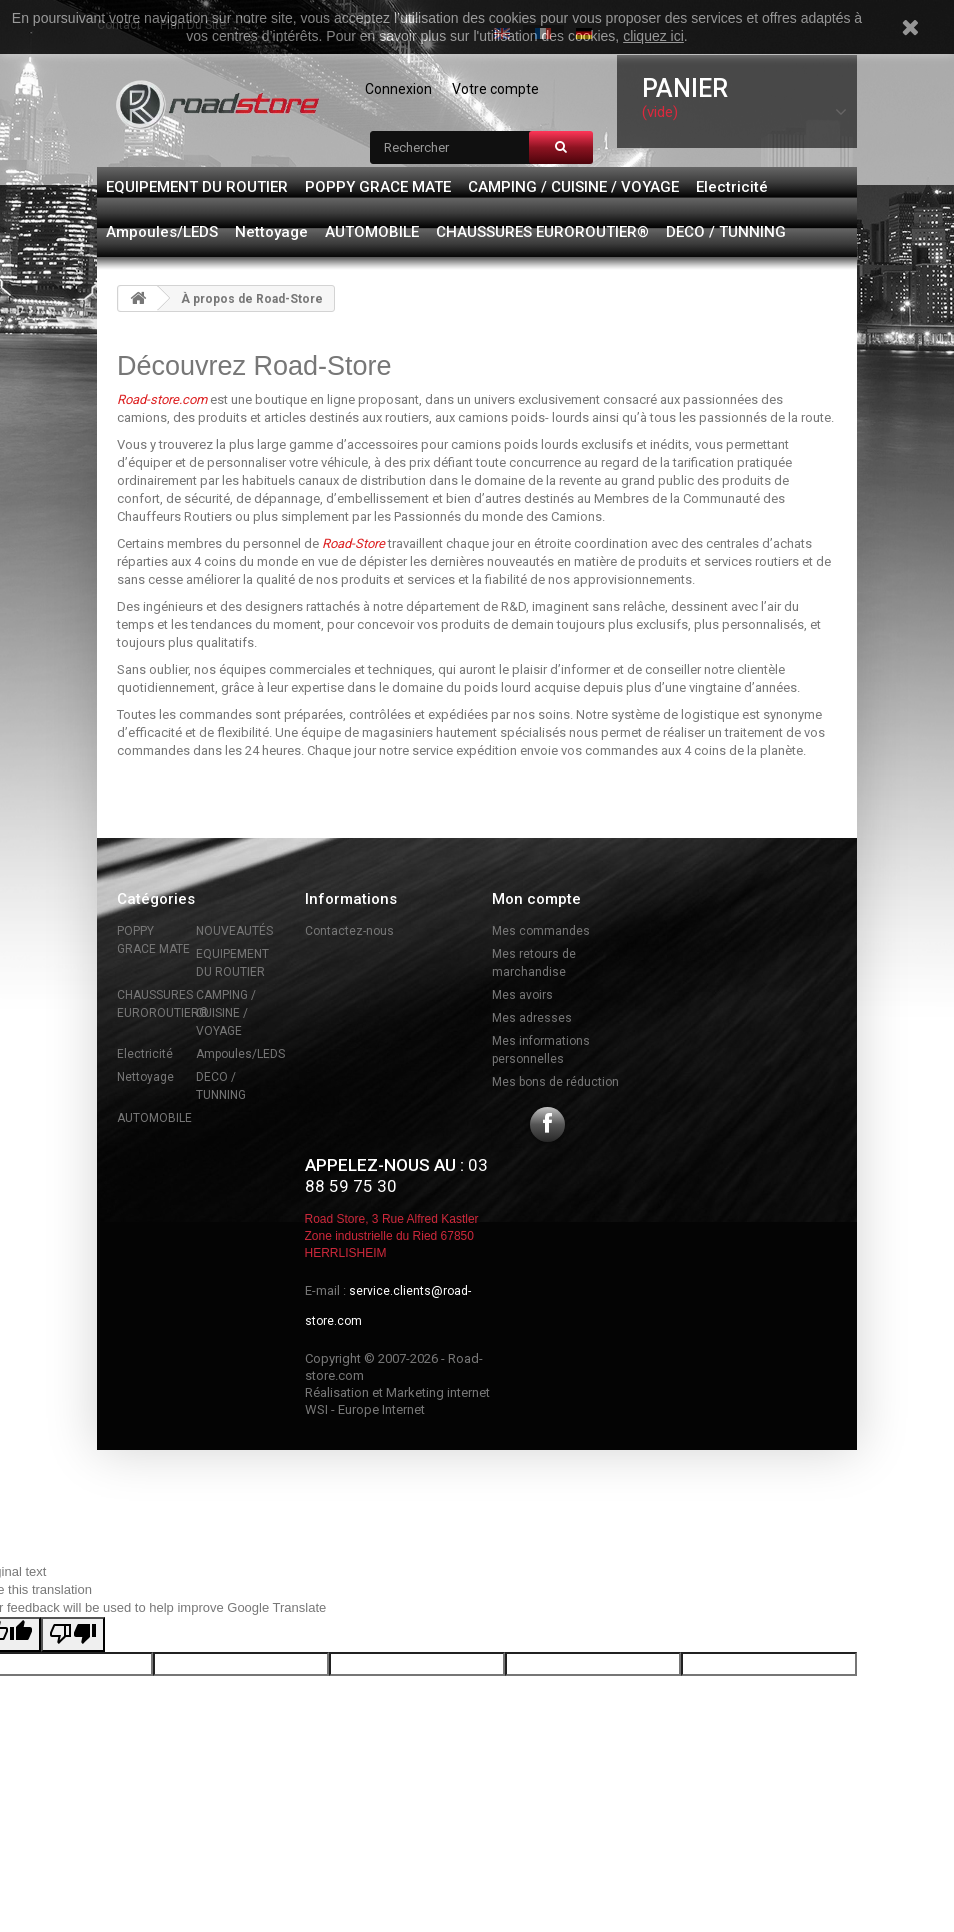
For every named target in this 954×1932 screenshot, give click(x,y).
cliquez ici (653, 36)
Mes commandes (541, 931)
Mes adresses (532, 1018)
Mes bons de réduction (555, 1082)
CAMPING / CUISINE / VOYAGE (573, 187)
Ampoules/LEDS (162, 232)
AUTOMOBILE (372, 232)
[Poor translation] (73, 1634)
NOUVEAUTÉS (234, 931)
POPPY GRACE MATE (378, 187)
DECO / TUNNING (726, 232)
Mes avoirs (522, 995)
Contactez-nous (349, 931)
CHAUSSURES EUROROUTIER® (542, 232)
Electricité (732, 187)
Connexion (398, 89)
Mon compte (536, 899)
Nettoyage (271, 232)
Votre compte (495, 89)
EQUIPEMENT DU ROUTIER (197, 187)
